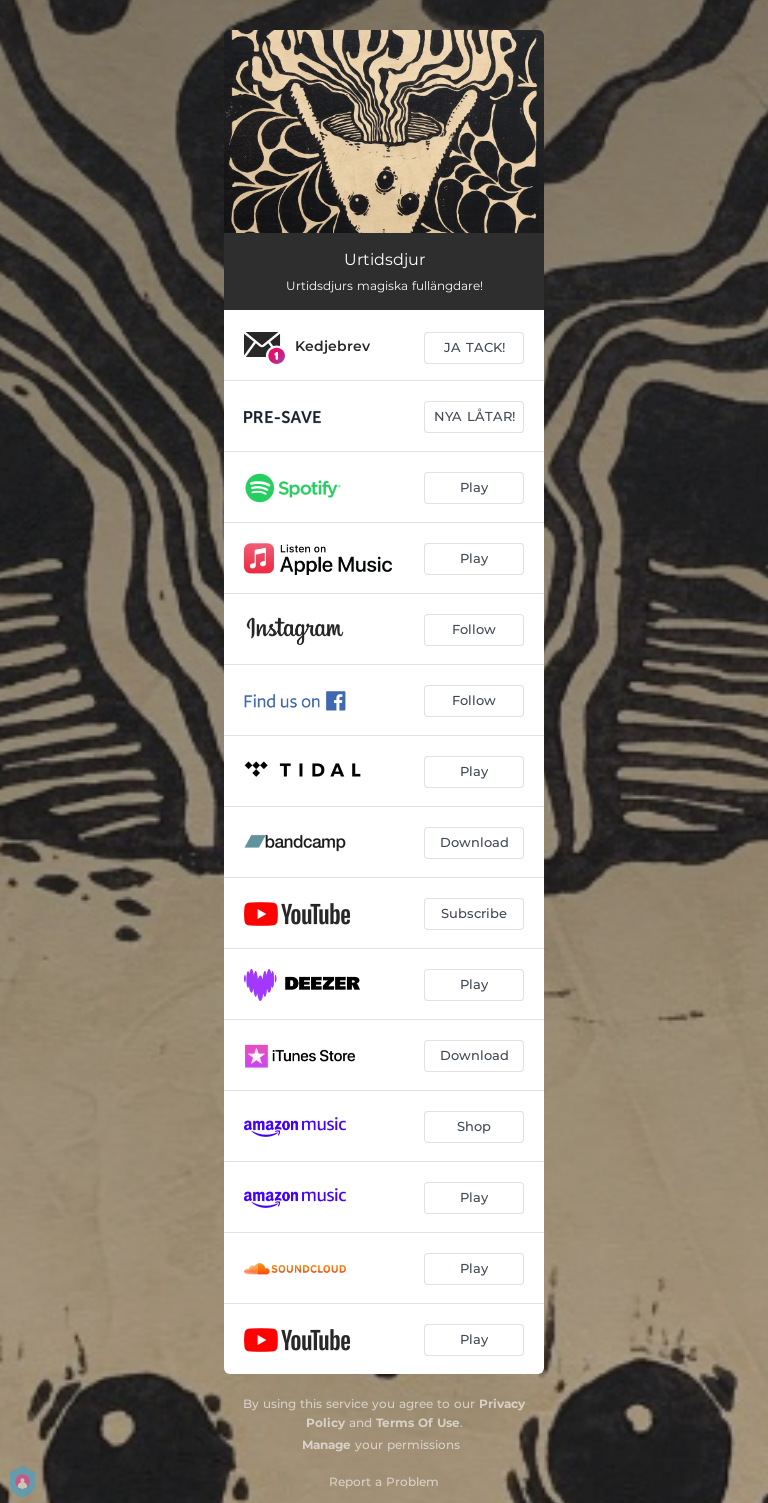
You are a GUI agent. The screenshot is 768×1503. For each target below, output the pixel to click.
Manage (326, 1444)
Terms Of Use (418, 1422)
